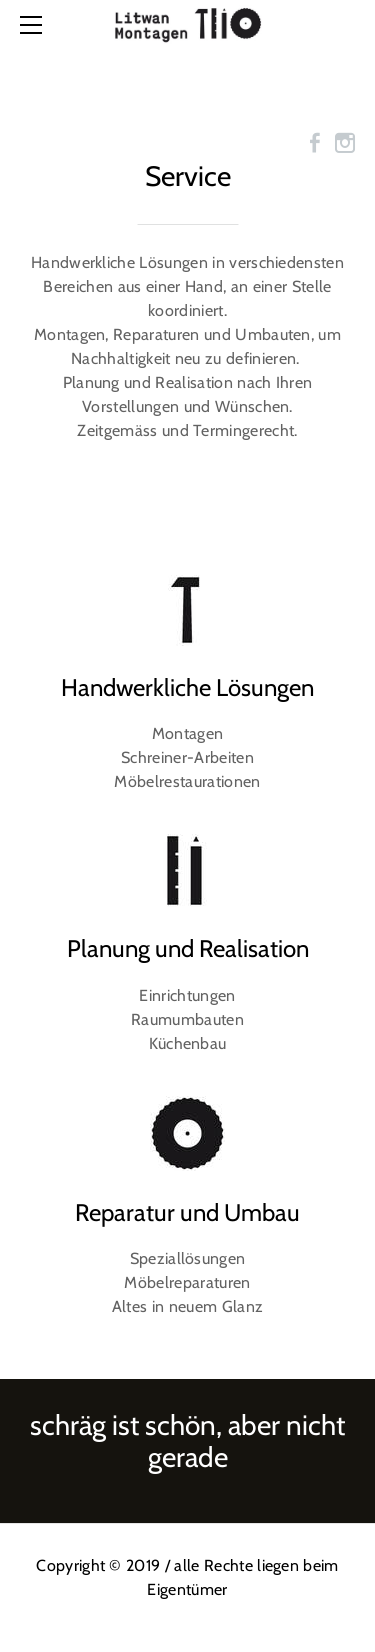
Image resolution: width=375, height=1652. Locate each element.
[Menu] (35, 25)
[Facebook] (315, 143)
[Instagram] (345, 143)
